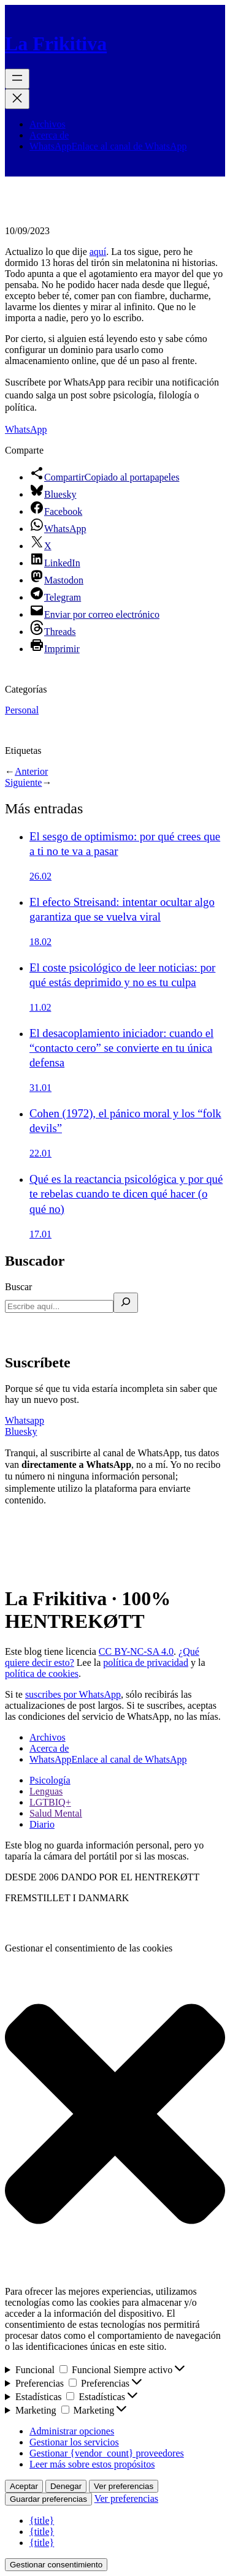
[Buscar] (125, 1303)
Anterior (31, 771)
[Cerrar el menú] (17, 99)
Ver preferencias (123, 2486)
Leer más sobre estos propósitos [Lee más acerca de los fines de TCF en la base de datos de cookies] (92, 2464)
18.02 (40, 942)
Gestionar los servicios (74, 2442)
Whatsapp (24, 1420)
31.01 (40, 1087)
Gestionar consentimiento (56, 2564)
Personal (22, 710)
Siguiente (23, 782)
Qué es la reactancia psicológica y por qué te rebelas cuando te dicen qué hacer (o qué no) (126, 1193)
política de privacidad (145, 1662)
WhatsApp (26, 429)
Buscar (18, 1287)
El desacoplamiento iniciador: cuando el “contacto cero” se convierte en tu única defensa (121, 1048)
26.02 (40, 876)
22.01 (40, 1153)
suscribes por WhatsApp (73, 1694)
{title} (41, 2520)
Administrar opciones (71, 2431)
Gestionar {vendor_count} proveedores (106, 2453)
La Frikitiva (56, 43)
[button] (115, 2115)
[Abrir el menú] (17, 79)
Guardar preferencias (48, 2499)
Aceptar (24, 2486)
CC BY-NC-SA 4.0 (136, 1651)
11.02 (40, 1007)
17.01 (40, 1234)
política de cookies (42, 1673)
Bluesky (21, 1431)
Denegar (66, 2486)
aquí (98, 251)
